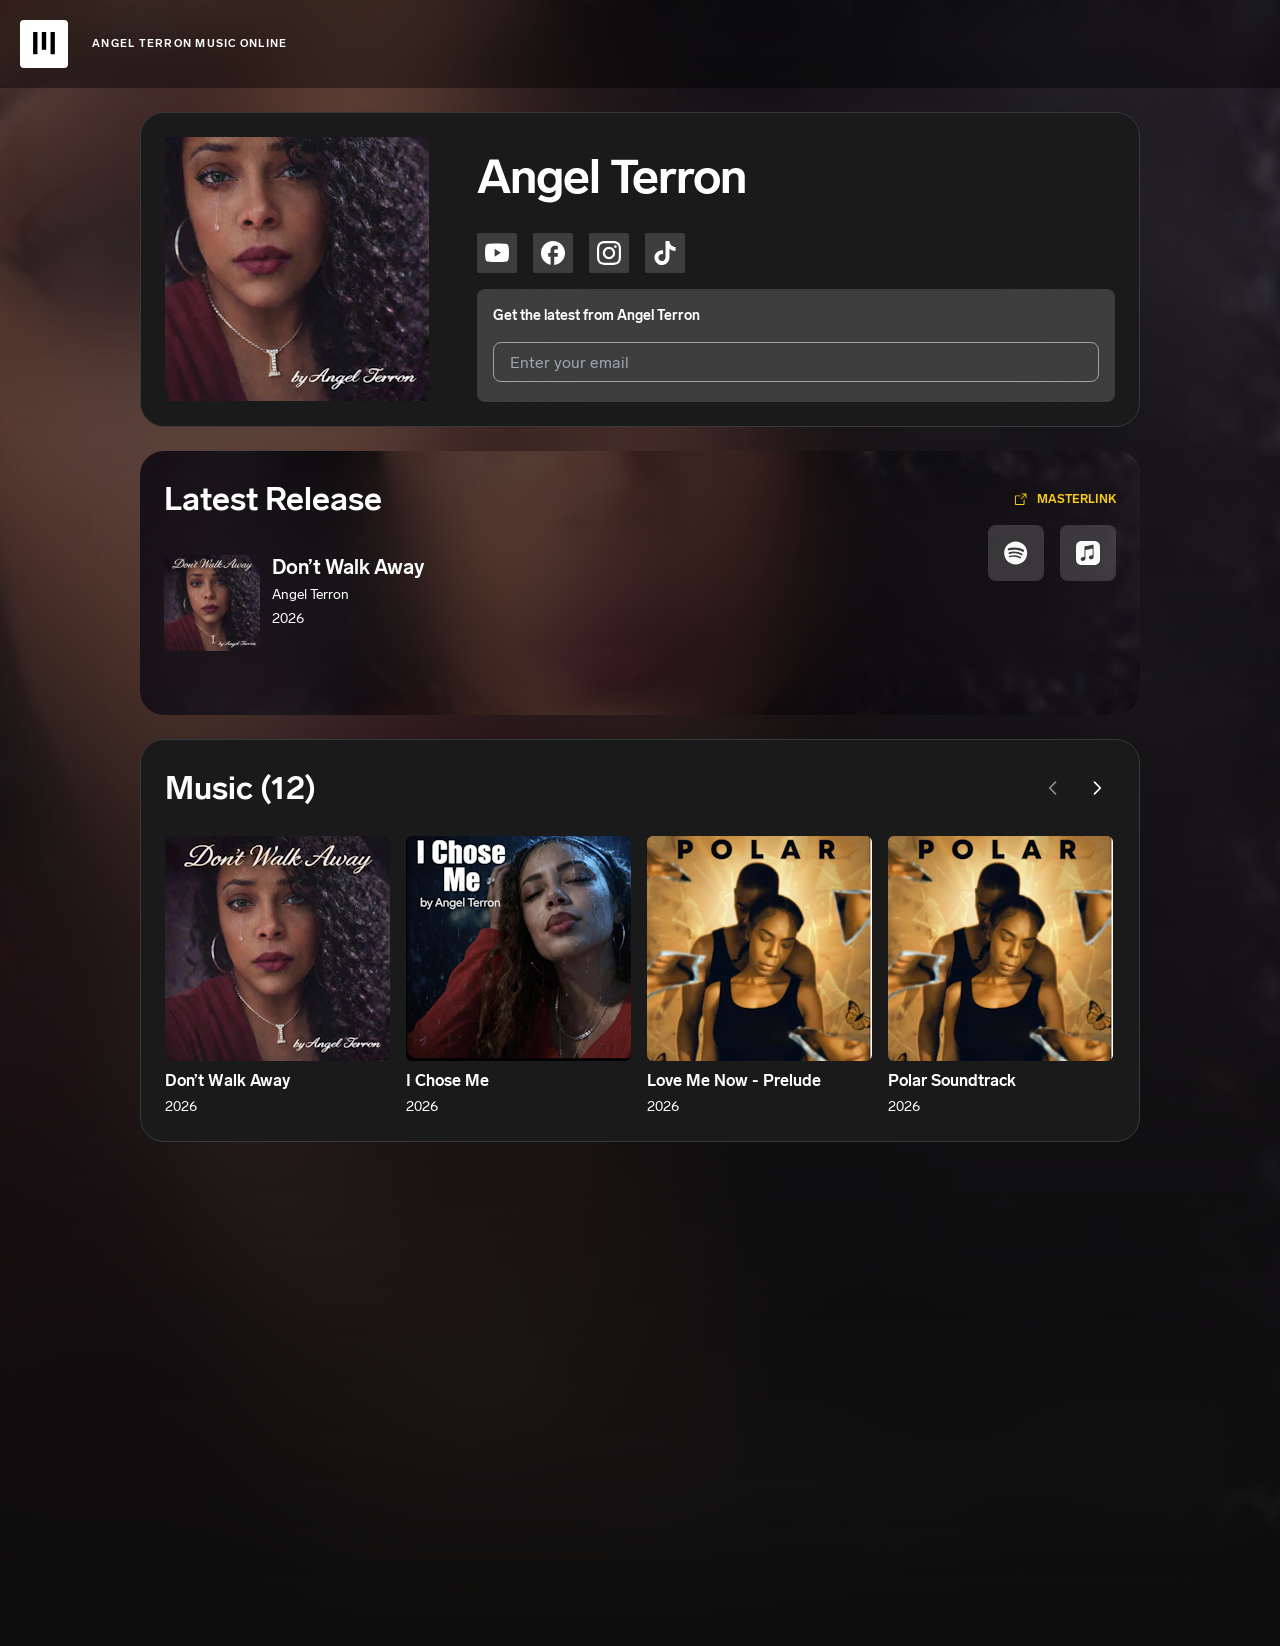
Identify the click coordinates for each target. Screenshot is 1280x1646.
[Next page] (1097, 788)
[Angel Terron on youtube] (497, 253)
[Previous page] (1053, 788)
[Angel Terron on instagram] (609, 253)
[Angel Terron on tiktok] (665, 253)
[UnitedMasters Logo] (44, 44)
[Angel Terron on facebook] (553, 253)
